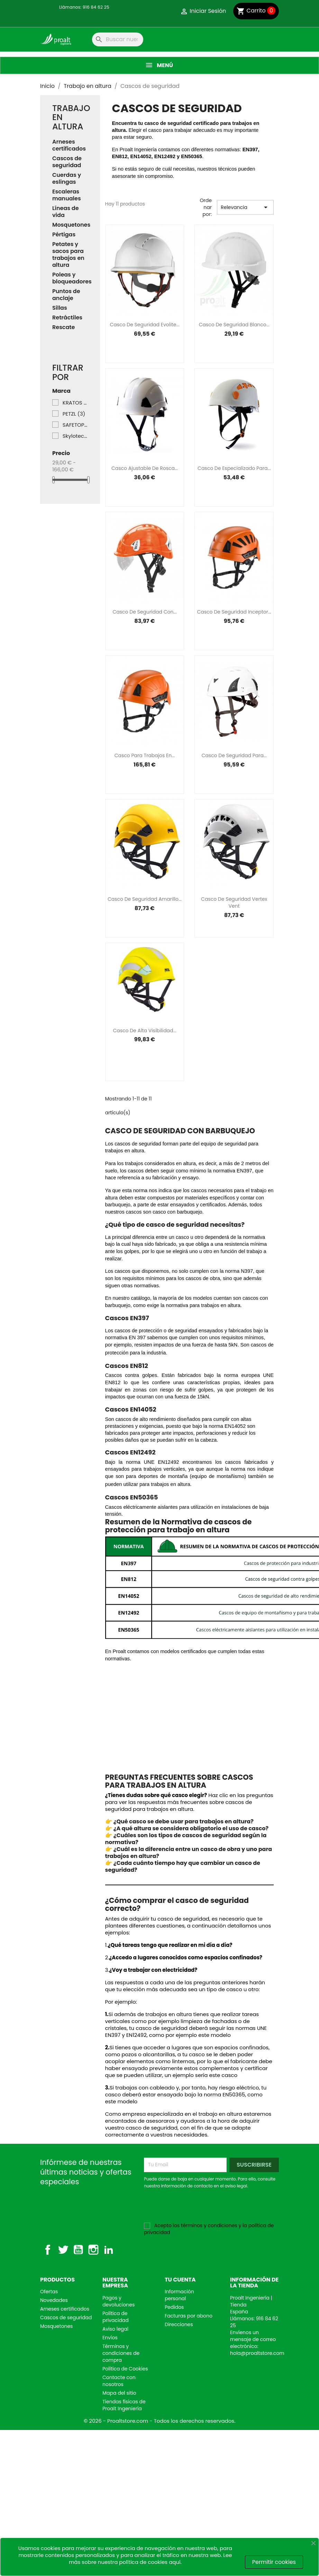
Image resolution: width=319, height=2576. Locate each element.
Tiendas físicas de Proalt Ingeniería (124, 2405)
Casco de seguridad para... (233, 755)
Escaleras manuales (66, 195)
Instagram (93, 2250)
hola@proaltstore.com (257, 2353)
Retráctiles (67, 317)
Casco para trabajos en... (145, 755)
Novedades (54, 2300)
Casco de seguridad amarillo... (145, 899)
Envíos (110, 2337)
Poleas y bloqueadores (70, 278)
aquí (175, 2562)
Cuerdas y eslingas (66, 179)
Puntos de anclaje (66, 295)
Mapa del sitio (119, 2392)
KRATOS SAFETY (75, 402)
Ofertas (49, 2291)
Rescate (63, 327)
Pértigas (63, 234)
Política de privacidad (115, 2317)
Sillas (59, 308)
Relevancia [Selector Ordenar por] (245, 207)
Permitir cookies (274, 2562)
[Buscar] (117, 39)
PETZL (74, 413)
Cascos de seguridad (67, 162)
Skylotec (75, 436)
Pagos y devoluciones (118, 2301)
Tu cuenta (180, 2280)
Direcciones (179, 2324)
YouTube (78, 2250)
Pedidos (174, 2307)
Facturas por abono (188, 2315)
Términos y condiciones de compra (120, 2353)
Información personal (179, 2295)
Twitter (63, 2250)
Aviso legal (115, 2328)
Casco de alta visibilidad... (144, 1030)
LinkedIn (109, 2250)
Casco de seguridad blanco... (234, 324)
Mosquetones (70, 225)
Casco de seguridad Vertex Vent (234, 902)
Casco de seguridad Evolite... (145, 324)
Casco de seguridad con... (144, 611)
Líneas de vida (65, 212)
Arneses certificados (69, 145)
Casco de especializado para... (234, 468)
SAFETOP (75, 424)
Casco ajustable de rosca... (144, 468)
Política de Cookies (125, 2368)
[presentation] (201, 2208)
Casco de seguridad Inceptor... (234, 611)
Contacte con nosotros (119, 2381)
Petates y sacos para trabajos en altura (68, 255)
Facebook (48, 2250)
